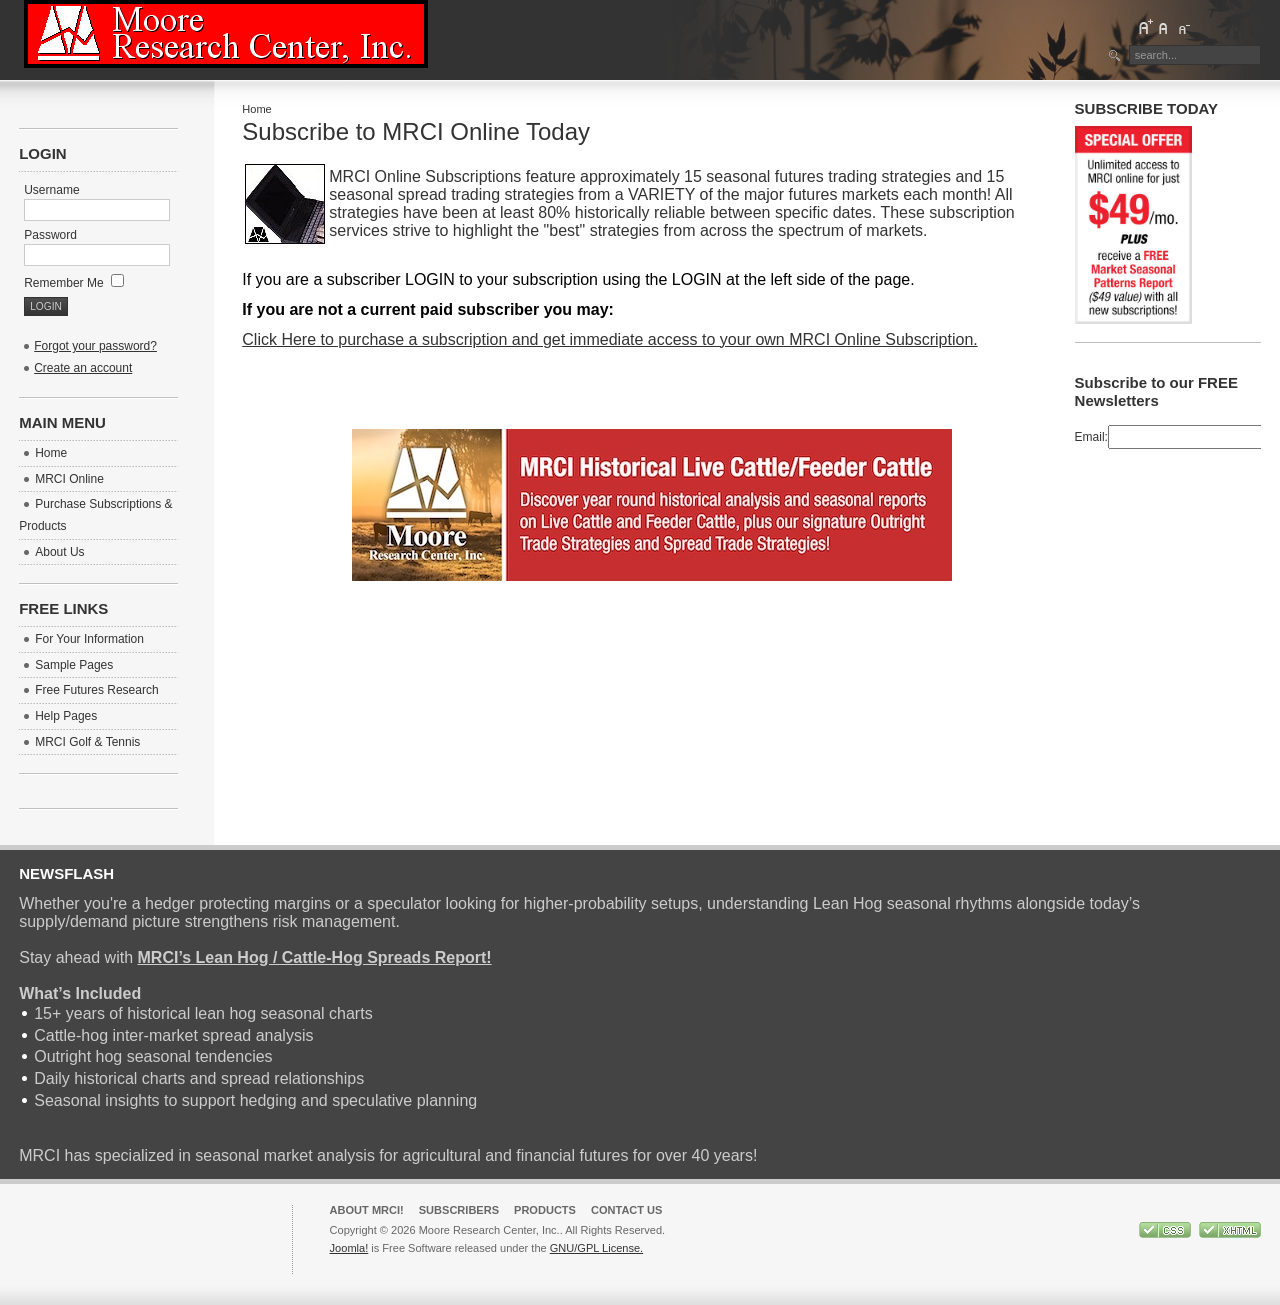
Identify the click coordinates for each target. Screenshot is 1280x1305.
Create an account (83, 368)
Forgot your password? (95, 346)
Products (545, 1210)
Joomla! (349, 1248)
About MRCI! (367, 1210)
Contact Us (627, 1210)
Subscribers (459, 1210)
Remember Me (74, 283)
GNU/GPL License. (596, 1248)
